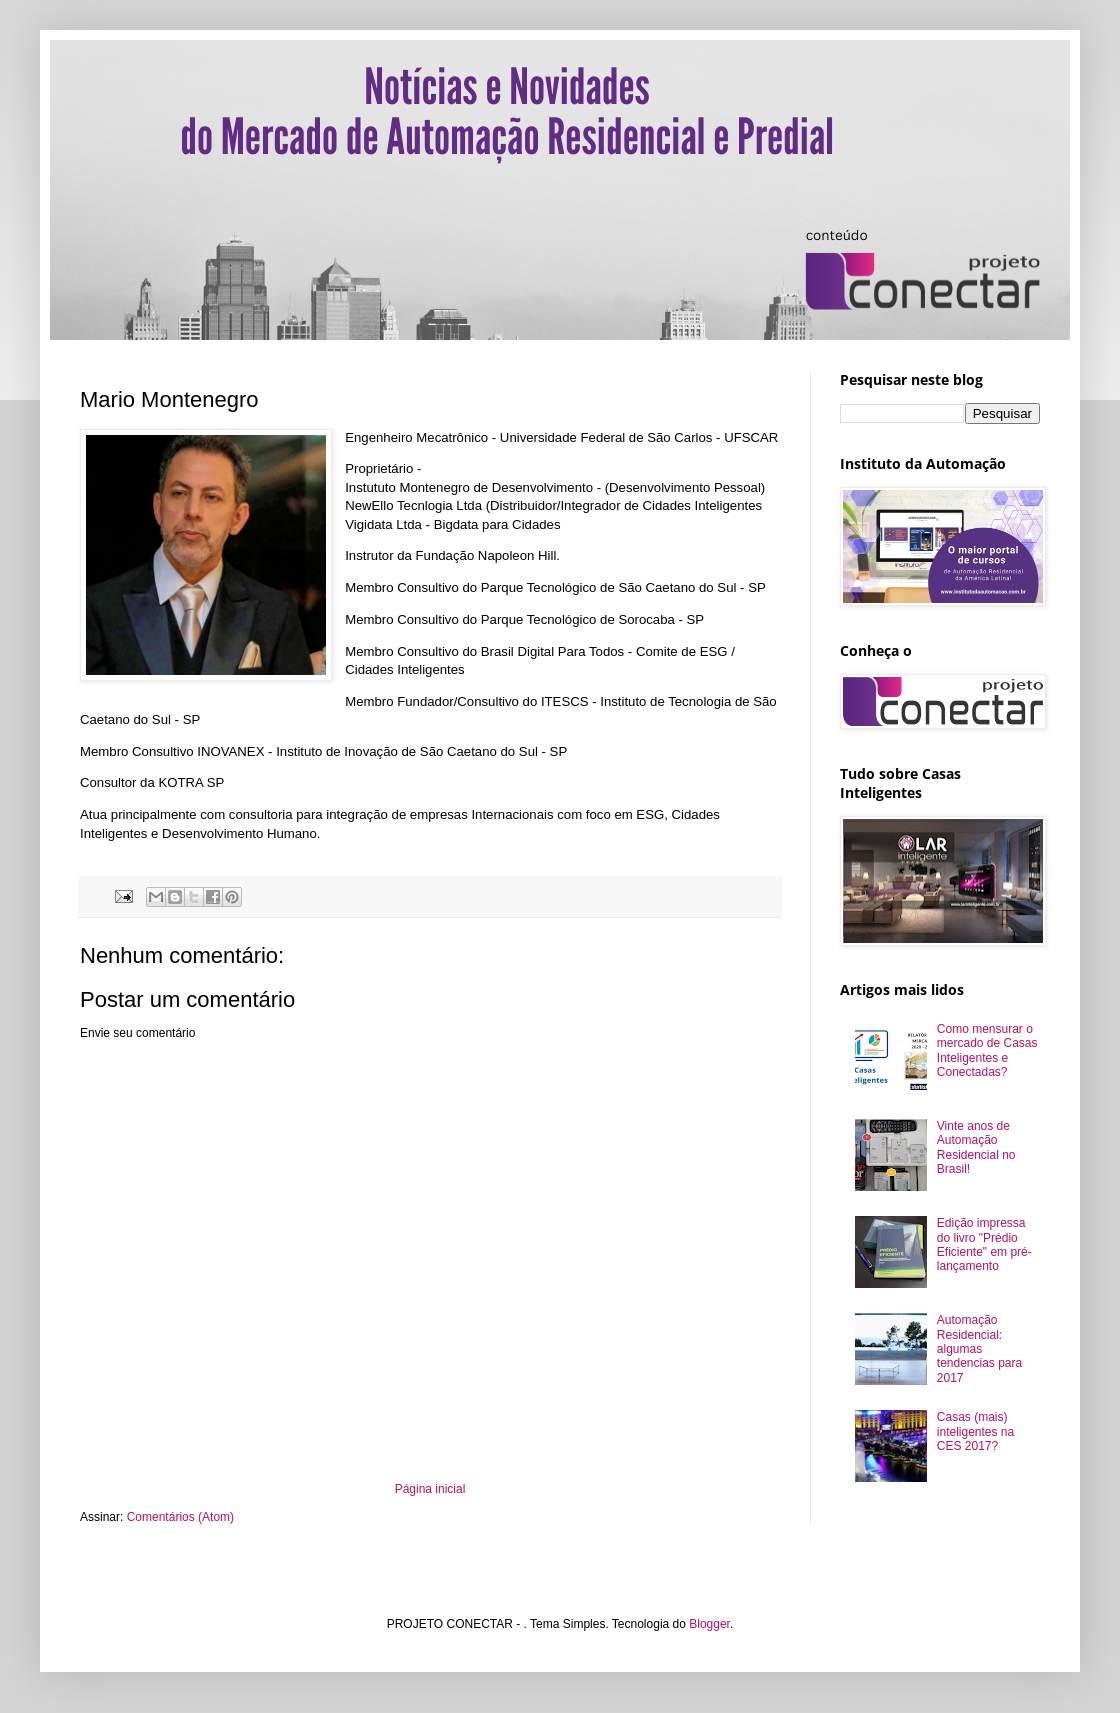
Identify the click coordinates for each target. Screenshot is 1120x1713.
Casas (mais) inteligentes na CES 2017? (975, 1431)
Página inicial (430, 1489)
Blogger (709, 1624)
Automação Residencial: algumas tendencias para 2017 (979, 1349)
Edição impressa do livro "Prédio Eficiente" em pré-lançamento (984, 1244)
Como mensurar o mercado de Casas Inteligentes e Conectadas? (987, 1050)
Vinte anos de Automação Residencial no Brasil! (976, 1147)
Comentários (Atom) (180, 1517)
